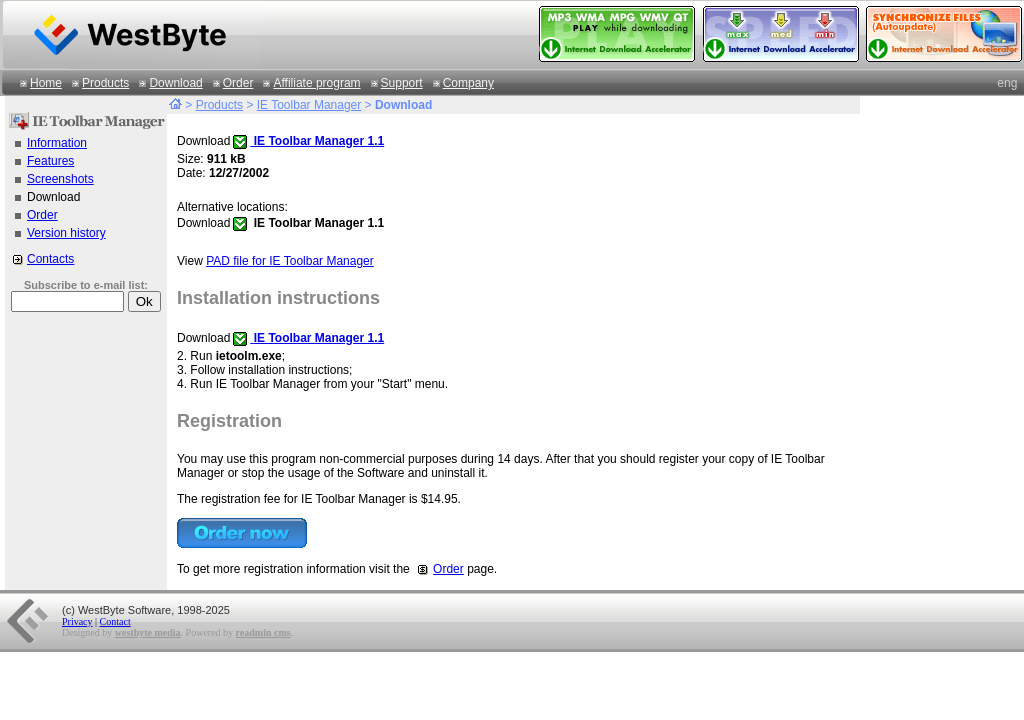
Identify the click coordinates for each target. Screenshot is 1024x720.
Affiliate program (316, 83)
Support (402, 83)
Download (175, 83)
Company (468, 83)
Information (57, 143)
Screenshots (60, 179)
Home (46, 83)
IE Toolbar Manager (309, 105)
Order (238, 83)
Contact (115, 621)
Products (105, 83)
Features (50, 161)
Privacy (77, 621)
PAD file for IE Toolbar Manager (290, 261)
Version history (66, 233)
